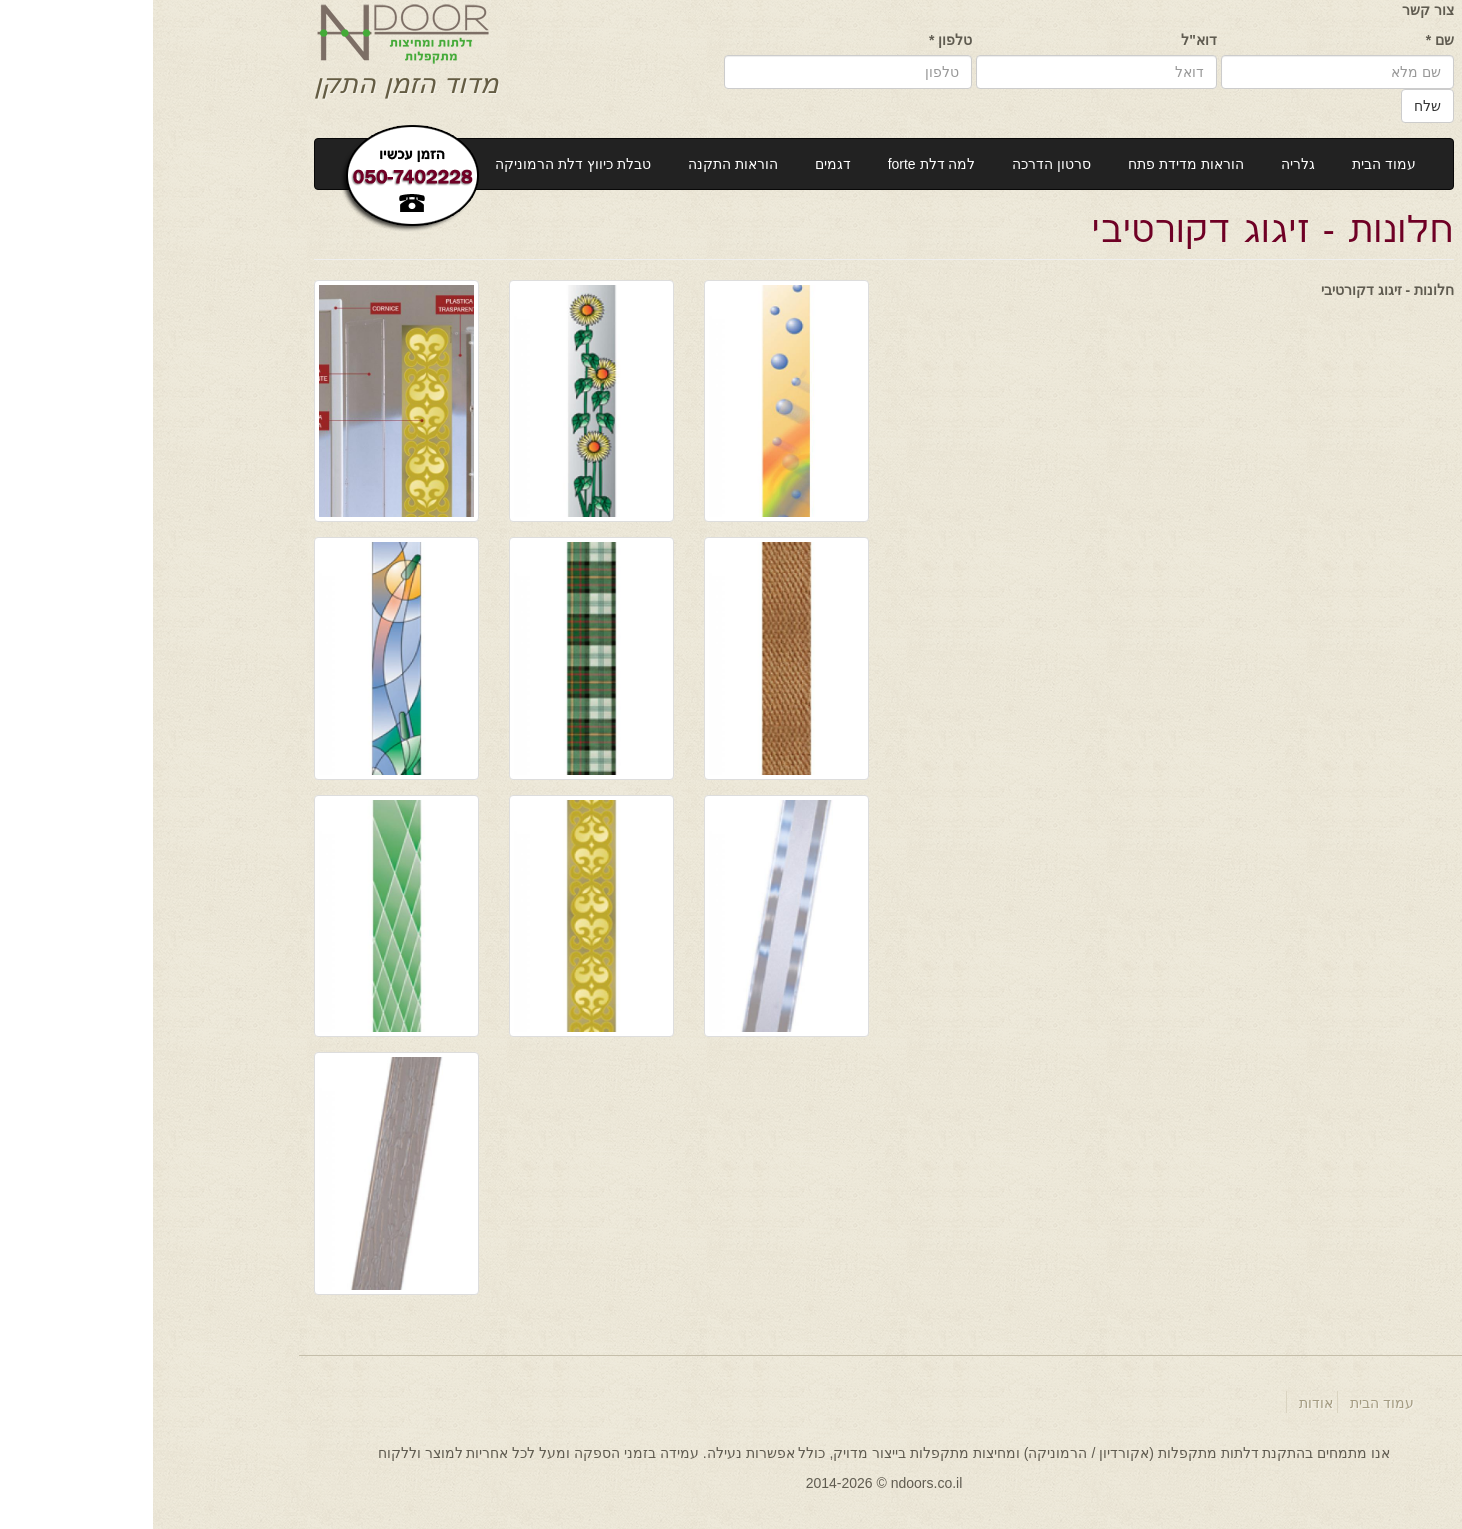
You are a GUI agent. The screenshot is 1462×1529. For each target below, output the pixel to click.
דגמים (680, 164)
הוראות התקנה (580, 164)
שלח (1274, 106)
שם (1287, 40)
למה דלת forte (779, 164)
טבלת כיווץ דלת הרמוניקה (420, 164)
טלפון (797, 40)
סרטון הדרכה (898, 164)
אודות (1163, 1403)
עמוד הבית (1231, 164)
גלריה (1145, 164)
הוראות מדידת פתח (1033, 164)
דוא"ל (1046, 40)
